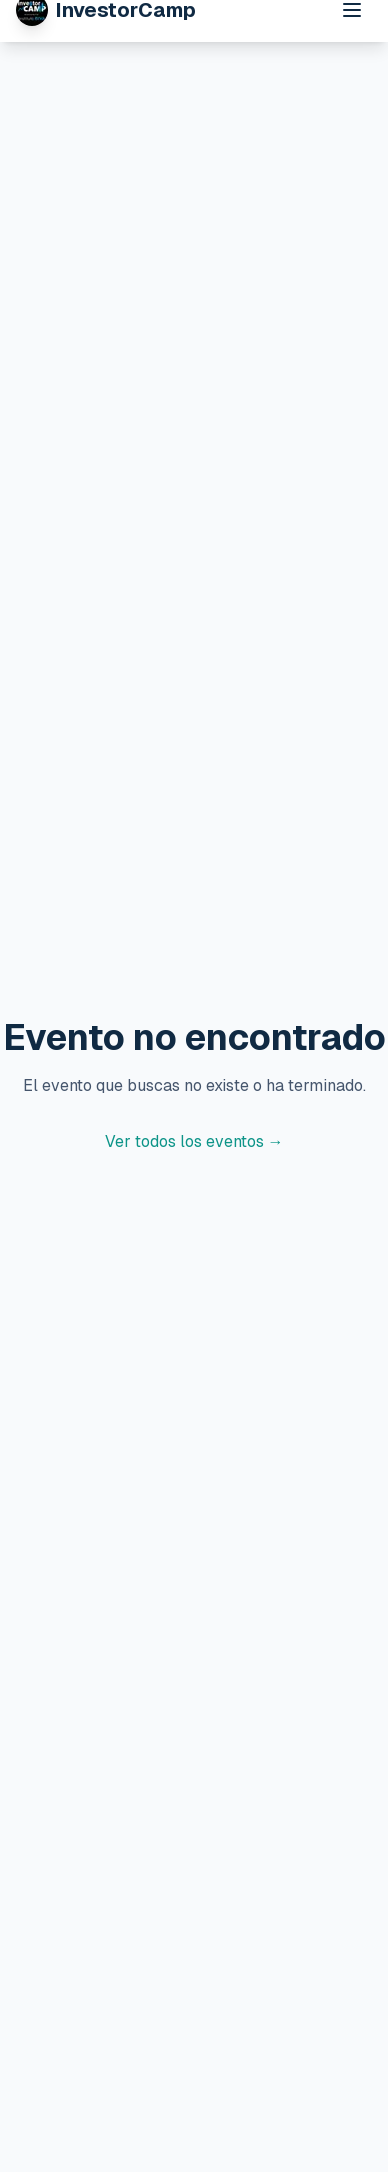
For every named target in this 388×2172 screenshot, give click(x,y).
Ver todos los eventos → (194, 1141)
